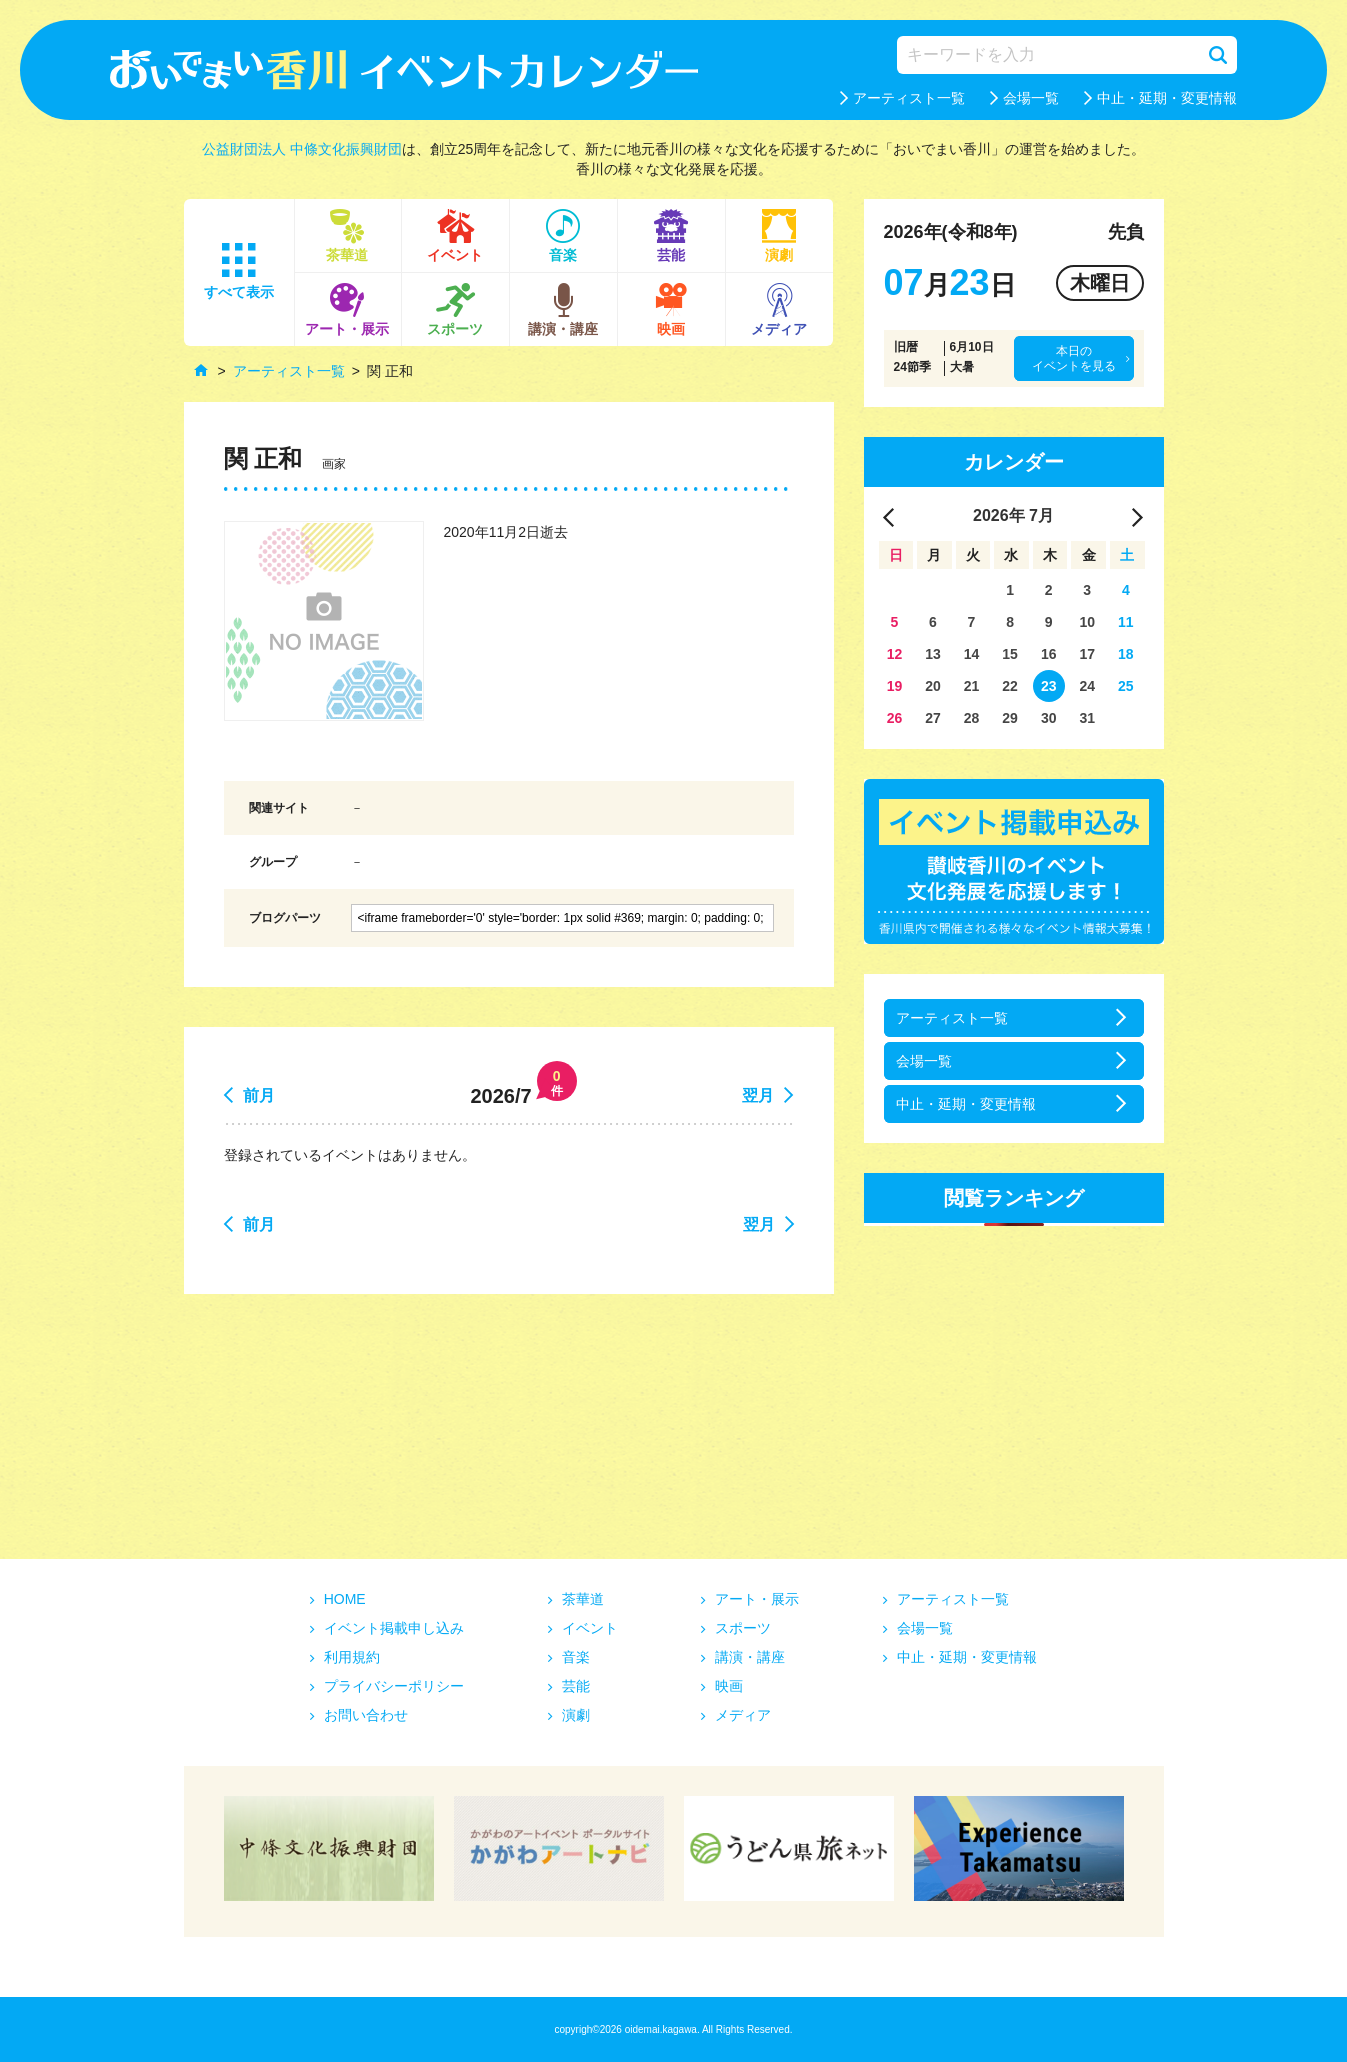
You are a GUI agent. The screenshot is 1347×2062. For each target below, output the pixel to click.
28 (972, 718)
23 (1049, 686)
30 (1049, 718)
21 (972, 686)
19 (895, 686)
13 (933, 654)
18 (1126, 654)
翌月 (758, 1095)
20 (933, 686)
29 (1010, 718)
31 (1087, 718)
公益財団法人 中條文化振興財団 (302, 149)
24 (1087, 686)
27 (933, 718)
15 (1010, 654)
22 (1010, 686)
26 (895, 718)
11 (1126, 622)
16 (1049, 654)
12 (895, 654)
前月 (259, 1095)
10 (1087, 622)
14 (972, 654)
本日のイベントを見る (1074, 358)
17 (1087, 654)
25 (1126, 686)
